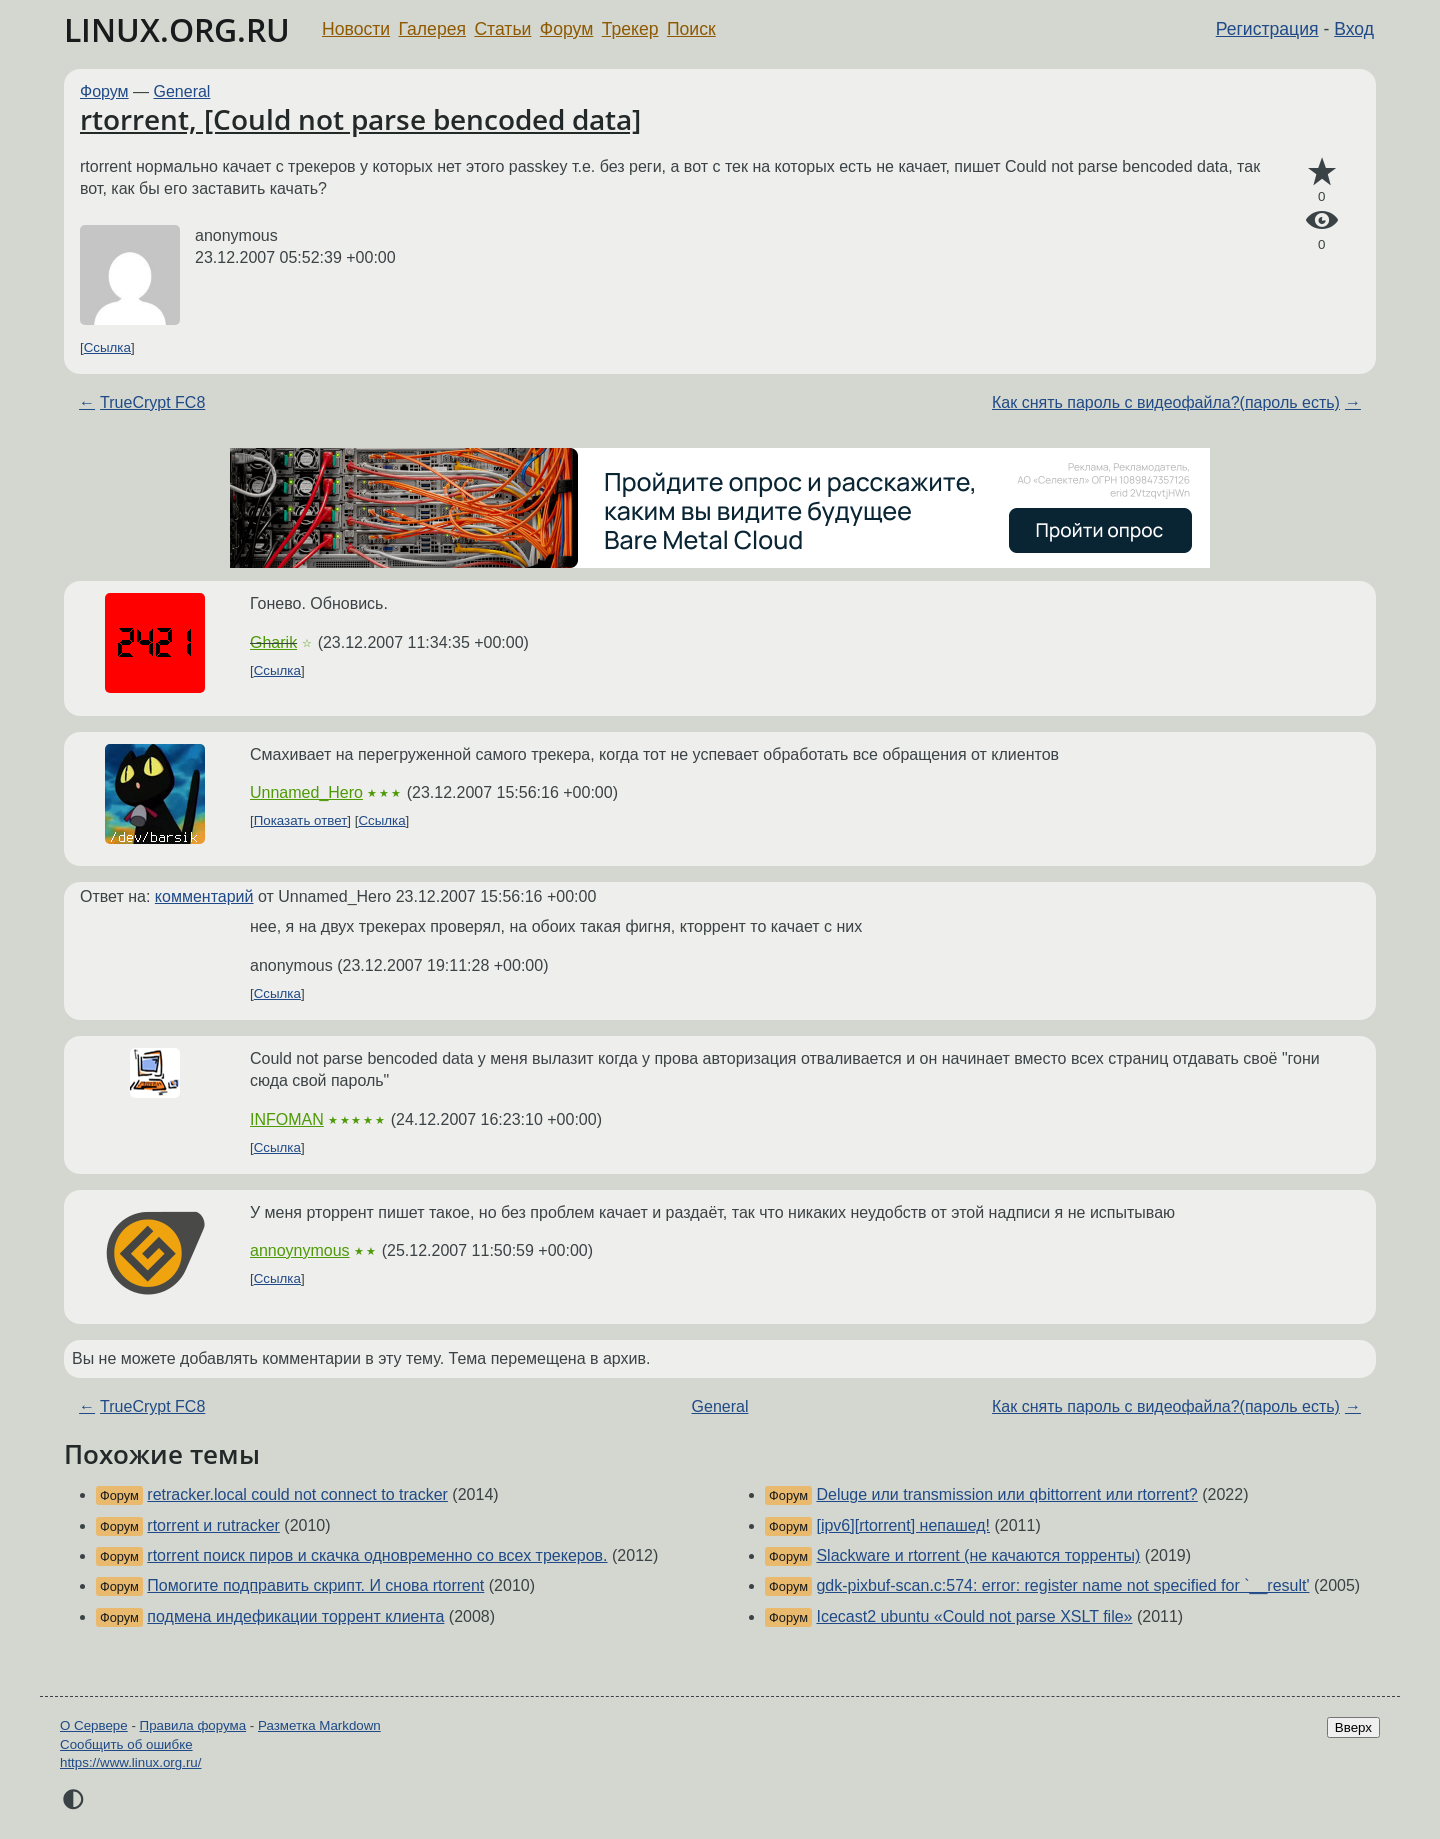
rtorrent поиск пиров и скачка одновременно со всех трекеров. (377, 1555)
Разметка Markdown (319, 1725)
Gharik (273, 642)
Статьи (502, 29)
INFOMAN (287, 1119)
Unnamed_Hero (306, 792)
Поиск (691, 29)
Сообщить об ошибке (126, 1744)
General (182, 91)
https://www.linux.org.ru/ (130, 1762)
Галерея (432, 29)
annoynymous (300, 1250)
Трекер (630, 29)
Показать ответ (301, 820)
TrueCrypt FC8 (152, 402)
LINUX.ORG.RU (177, 29)
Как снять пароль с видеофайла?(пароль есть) (1166, 402)
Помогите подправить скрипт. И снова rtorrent (315, 1585)
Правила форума (193, 1725)
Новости (356, 29)
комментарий (204, 896)
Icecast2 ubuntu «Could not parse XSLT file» (974, 1616)
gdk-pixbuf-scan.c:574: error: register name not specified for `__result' (1062, 1585)
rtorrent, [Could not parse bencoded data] (360, 119)
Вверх (1353, 1727)
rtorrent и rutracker (213, 1525)
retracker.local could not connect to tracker (297, 1494)
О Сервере (94, 1725)
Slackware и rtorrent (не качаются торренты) (978, 1555)
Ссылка (107, 347)
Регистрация (1267, 29)
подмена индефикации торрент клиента (295, 1616)
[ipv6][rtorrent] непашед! (903, 1525)
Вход (1354, 29)
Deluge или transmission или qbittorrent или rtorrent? (1006, 1494)
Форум (566, 29)
